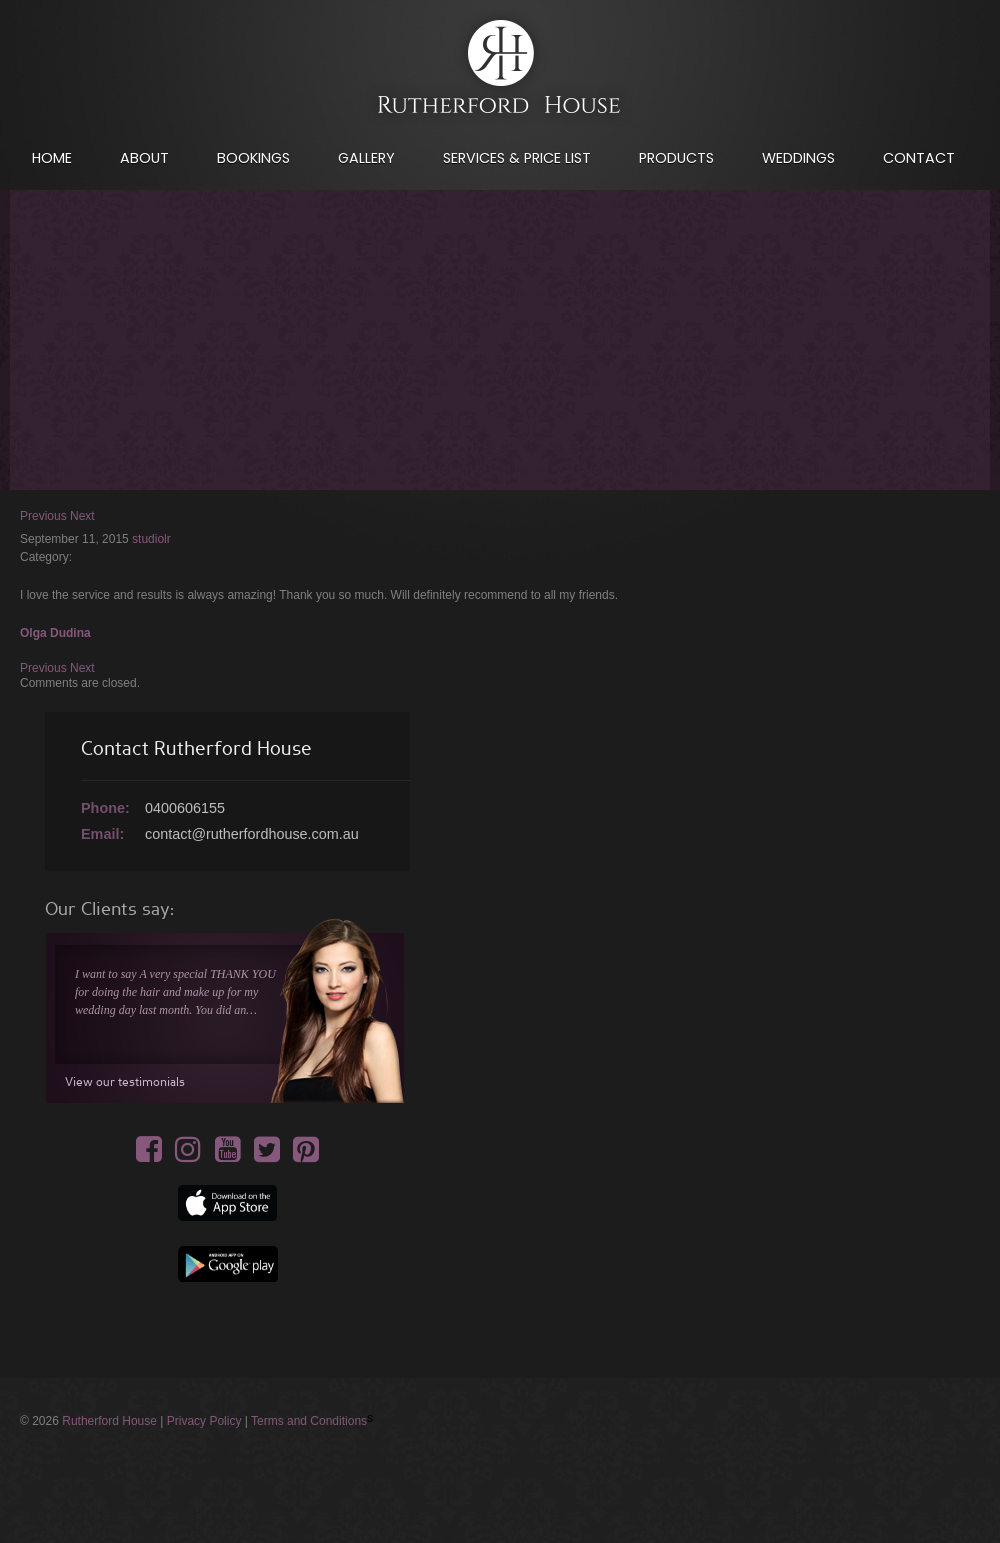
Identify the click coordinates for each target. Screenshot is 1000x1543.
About (144, 158)
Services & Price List (517, 158)
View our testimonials (125, 1082)
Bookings (253, 158)
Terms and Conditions (309, 1421)
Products (676, 158)
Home (52, 158)
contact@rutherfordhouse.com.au (252, 834)
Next (82, 516)
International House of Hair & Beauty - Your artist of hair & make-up (500, 72)
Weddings (798, 158)
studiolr (151, 539)
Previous (43, 516)
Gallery (366, 158)
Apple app (227, 1203)
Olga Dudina (55, 633)
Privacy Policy (204, 1421)
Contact (919, 158)
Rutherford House (109, 1421)
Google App (228, 1264)
